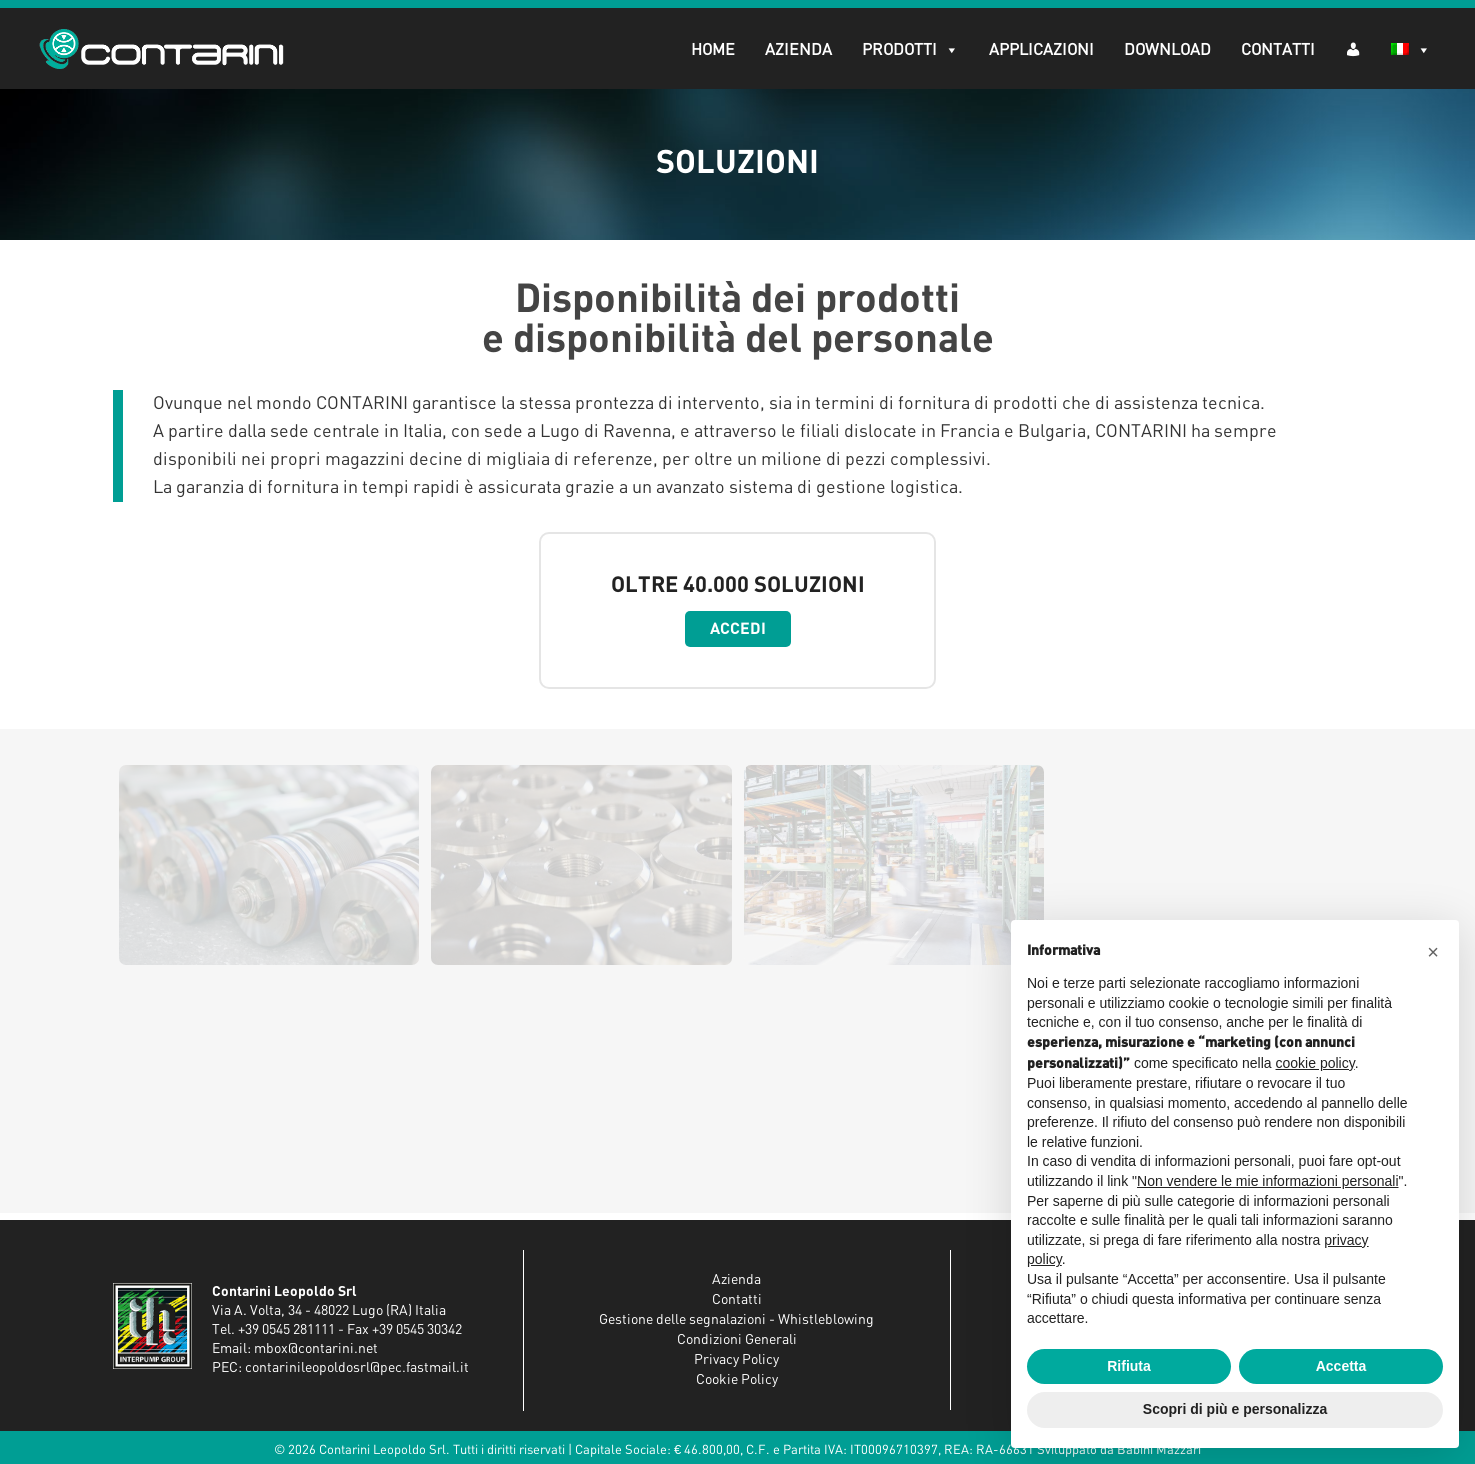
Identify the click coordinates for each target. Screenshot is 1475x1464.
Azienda (797, 50)
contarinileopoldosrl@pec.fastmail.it (357, 1368)
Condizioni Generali (737, 1340)
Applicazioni (1040, 50)
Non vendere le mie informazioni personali (1267, 1181)
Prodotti (909, 50)
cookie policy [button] (1315, 1063)
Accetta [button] (1341, 1366)
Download (1166, 50)
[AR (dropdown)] (1352, 48)
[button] (1433, 952)
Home (712, 50)
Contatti (1277, 50)
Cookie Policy (737, 1380)
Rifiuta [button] (1129, 1366)
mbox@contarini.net (316, 1349)
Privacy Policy (736, 1360)
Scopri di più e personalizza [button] (1235, 1409)
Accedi (738, 629)
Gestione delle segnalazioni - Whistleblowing (736, 1320)
